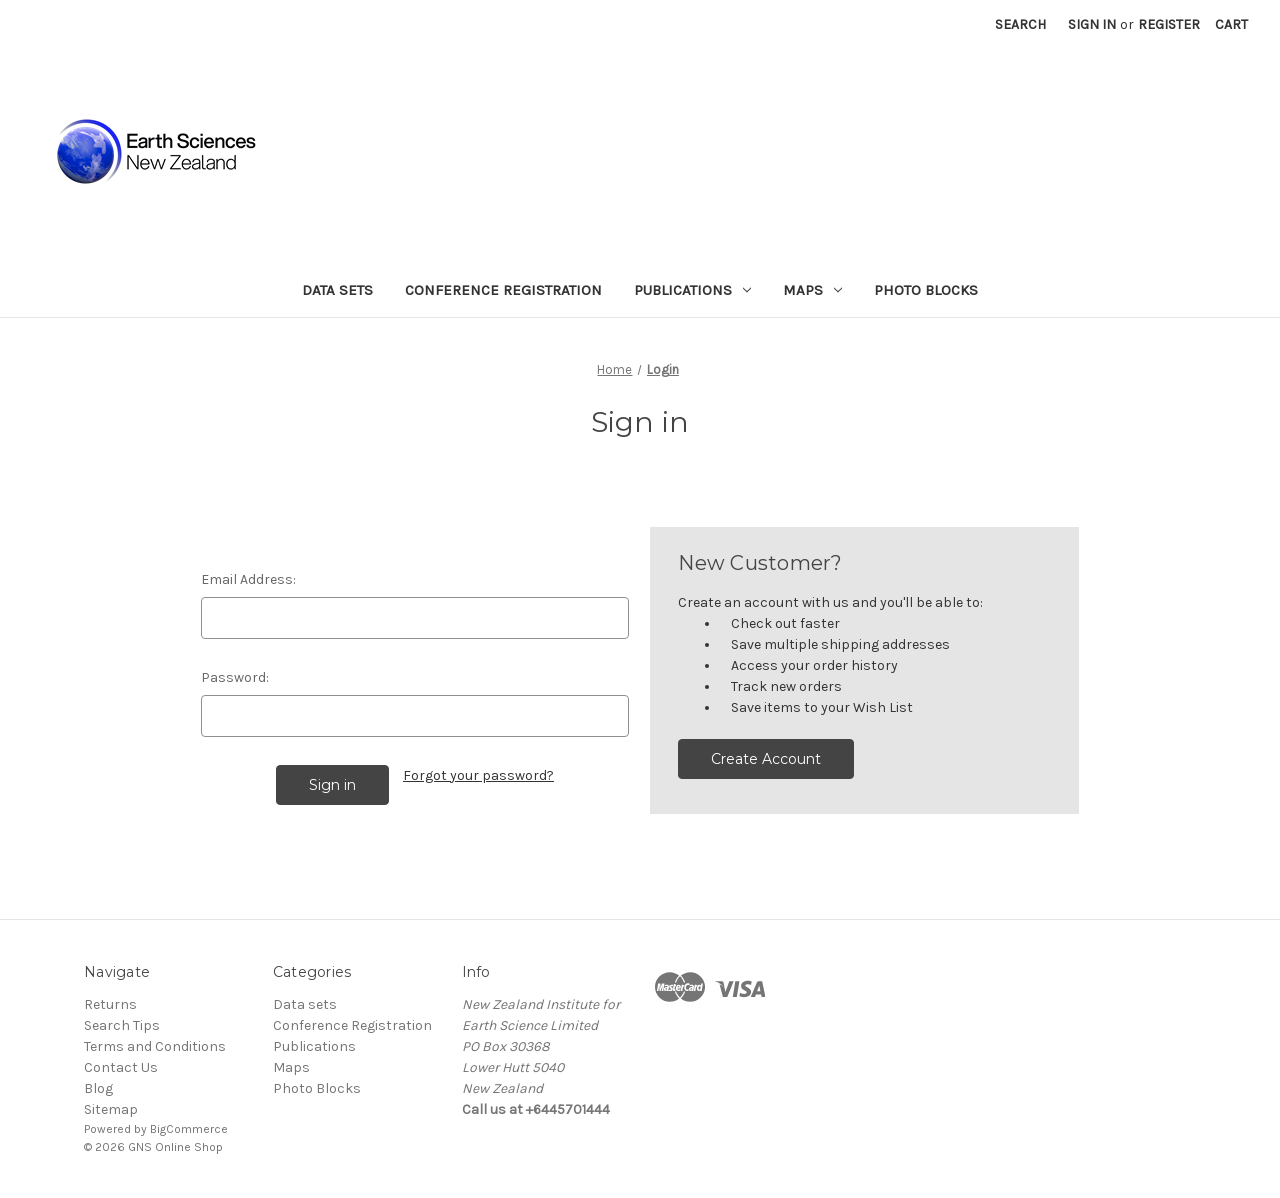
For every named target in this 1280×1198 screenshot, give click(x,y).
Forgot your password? (478, 775)
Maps (812, 290)
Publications (692, 290)
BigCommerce (189, 1129)
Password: (235, 677)
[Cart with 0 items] (1231, 24)
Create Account (766, 759)
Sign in (1092, 24)
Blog (98, 1088)
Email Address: (248, 579)
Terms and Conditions (155, 1046)
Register (1169, 24)
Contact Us (121, 1067)
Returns (110, 1004)
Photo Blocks (926, 290)
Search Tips (122, 1025)
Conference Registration (503, 290)
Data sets (337, 290)
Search (1020, 24)
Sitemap (111, 1109)
